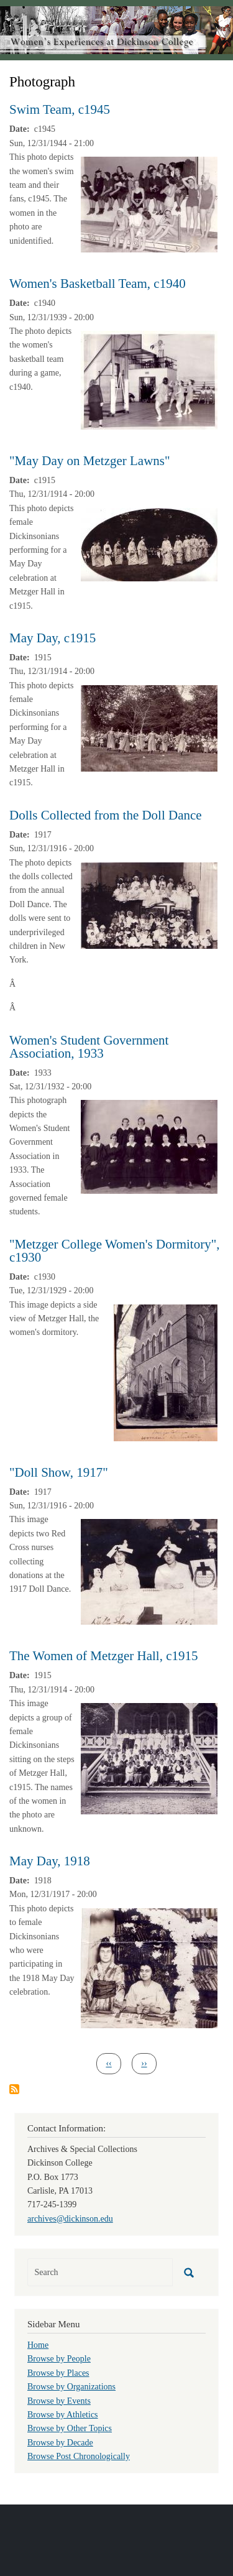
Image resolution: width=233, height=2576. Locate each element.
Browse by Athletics (62, 2414)
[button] (149, 203)
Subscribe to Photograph (14, 2089)
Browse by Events (59, 2401)
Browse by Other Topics (69, 2428)
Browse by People (59, 2358)
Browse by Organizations (71, 2386)
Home (37, 2345)
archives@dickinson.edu (70, 2218)
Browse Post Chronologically (78, 2456)
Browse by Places (58, 2373)
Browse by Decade (60, 2442)
